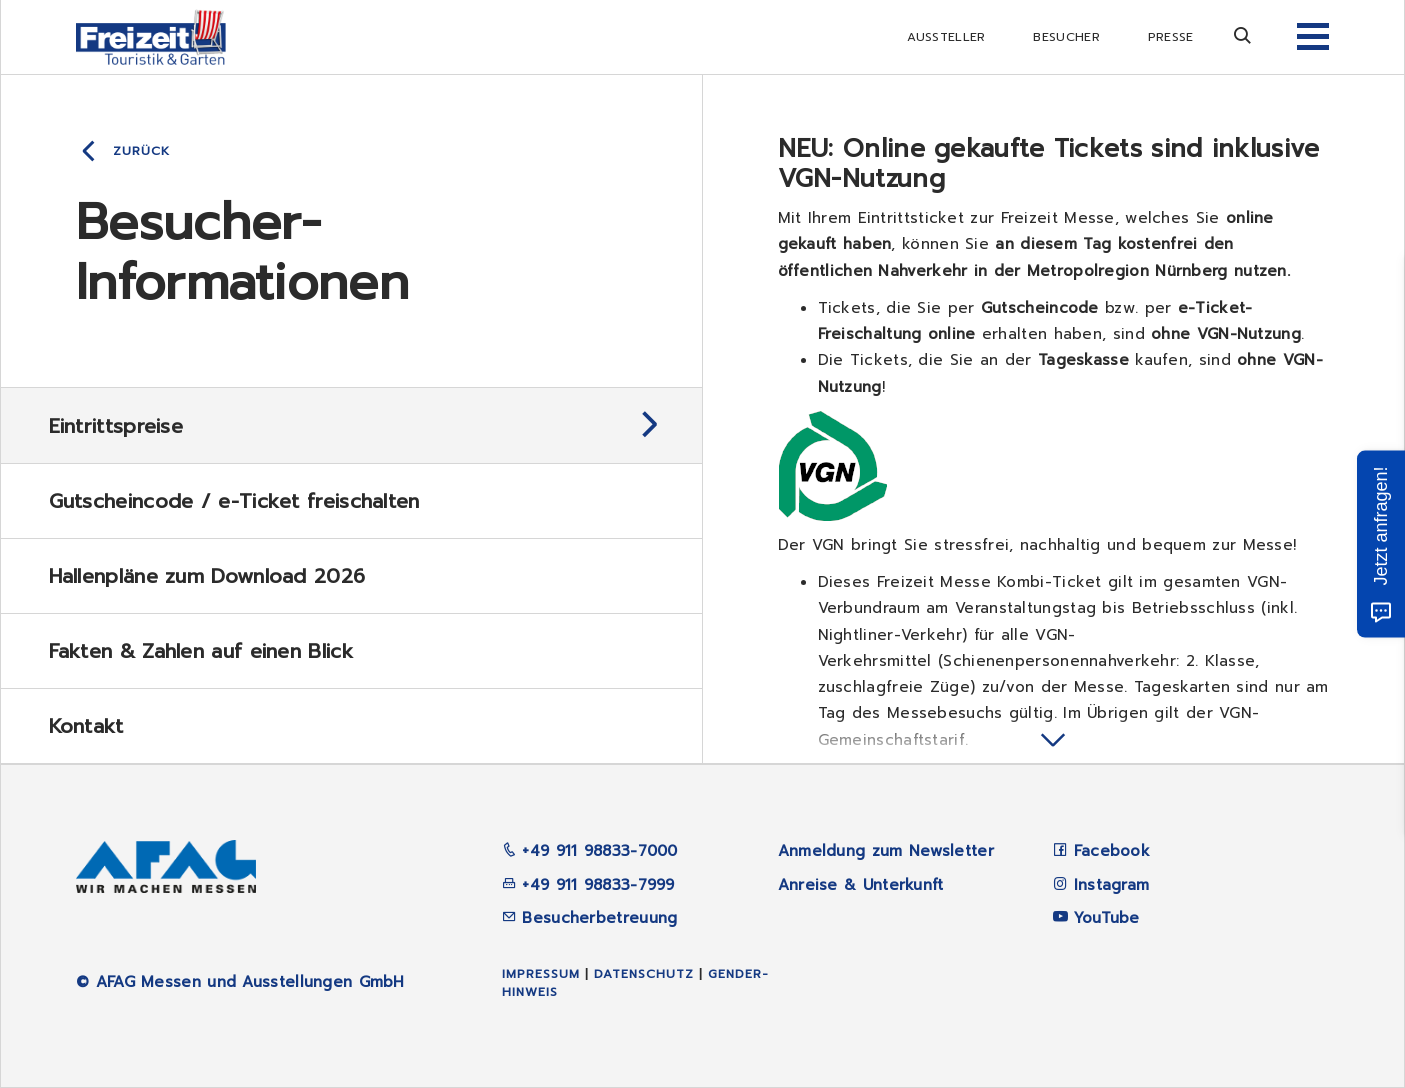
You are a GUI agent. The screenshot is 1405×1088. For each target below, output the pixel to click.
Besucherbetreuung (589, 918)
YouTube (1107, 918)
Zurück (141, 151)
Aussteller (946, 37)
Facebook (1112, 851)
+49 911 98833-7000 (590, 851)
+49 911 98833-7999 (588, 885)
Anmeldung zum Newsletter (886, 851)
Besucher (1066, 37)
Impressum (541, 974)
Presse (1171, 37)
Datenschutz (644, 974)
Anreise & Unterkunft (861, 885)
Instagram (1112, 885)
